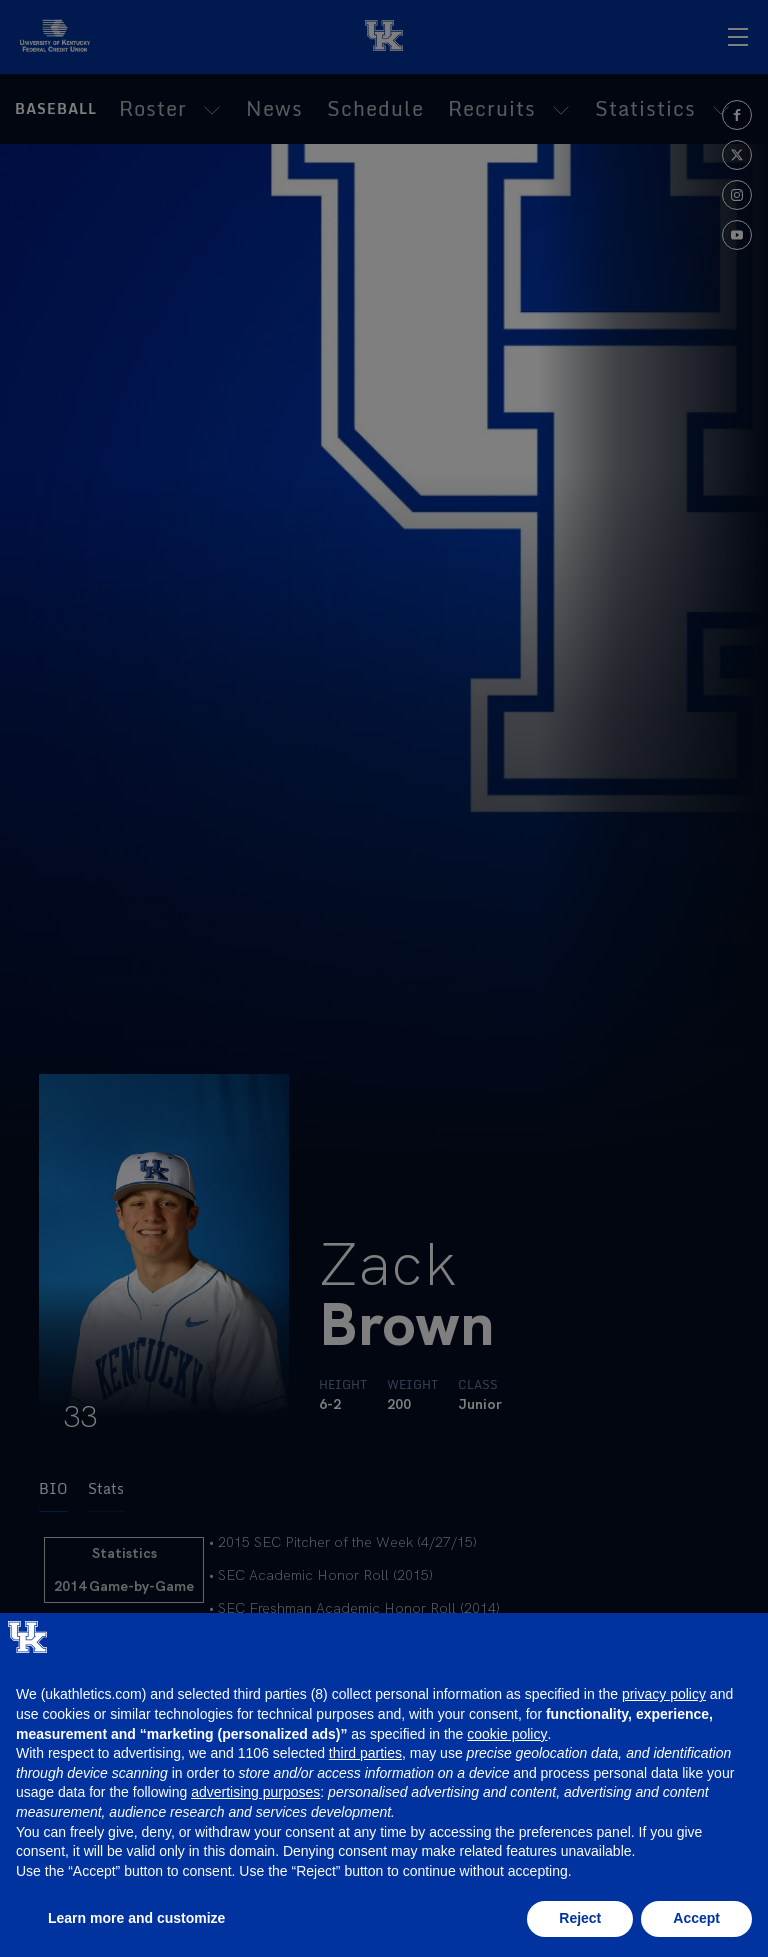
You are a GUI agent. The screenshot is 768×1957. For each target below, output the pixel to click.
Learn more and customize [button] (136, 1918)
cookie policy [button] (507, 1734)
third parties (365, 1753)
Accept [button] (696, 1918)
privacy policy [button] (664, 1694)
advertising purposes (255, 1792)
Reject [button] (580, 1918)
